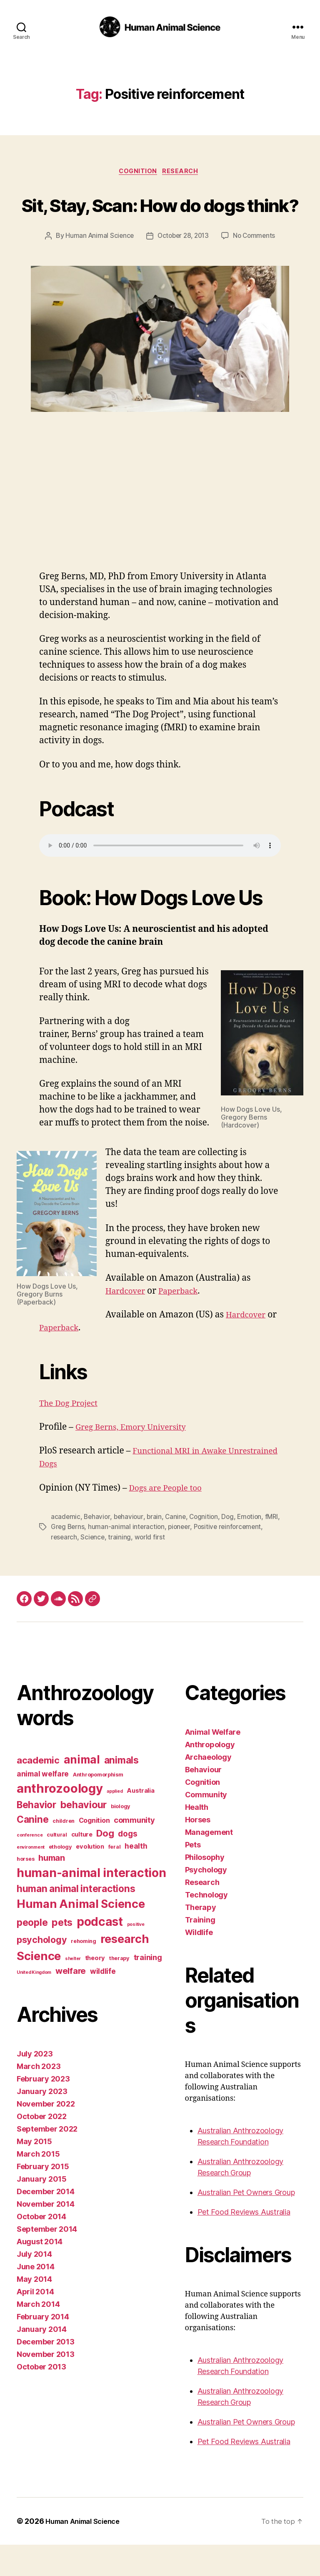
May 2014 (34, 2310)
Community (206, 1826)
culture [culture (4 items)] (81, 1865)
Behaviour (203, 1800)
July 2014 (34, 2285)
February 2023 (43, 2110)
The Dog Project (71, 1435)
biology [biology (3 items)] (120, 1837)
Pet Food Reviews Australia (244, 2243)
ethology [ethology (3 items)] (60, 1878)
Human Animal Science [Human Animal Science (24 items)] (81, 1935)
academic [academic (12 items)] (38, 1791)
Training (200, 1951)
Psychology (206, 1901)
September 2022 (47, 2160)
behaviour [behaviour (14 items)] (83, 1835)
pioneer (198, 1558)
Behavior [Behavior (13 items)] (36, 1835)
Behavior (97, 1548)
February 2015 (43, 2197)
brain (156, 1548)
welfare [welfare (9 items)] (70, 2002)
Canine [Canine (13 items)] (32, 1850)
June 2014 (36, 2297)
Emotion (254, 1548)
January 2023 (42, 2122)
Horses (197, 1851)
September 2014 (47, 2260)
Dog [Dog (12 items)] (105, 1864)
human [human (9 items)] (51, 1889)
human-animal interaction (145, 1558)
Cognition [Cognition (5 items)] (94, 1851)
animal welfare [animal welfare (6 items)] (43, 1804)
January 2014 (42, 2360)
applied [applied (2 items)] (114, 1822)
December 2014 (46, 2222)
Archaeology (208, 1788)
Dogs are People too (169, 1520)
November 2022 (46, 2135)
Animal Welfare (212, 1763)
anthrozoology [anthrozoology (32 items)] (60, 1819)
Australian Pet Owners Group (246, 2223)
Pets (193, 1876)
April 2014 (35, 2323)
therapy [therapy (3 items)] (119, 1989)
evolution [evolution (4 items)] (90, 1877)
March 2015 (38, 2185)
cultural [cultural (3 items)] (57, 1865)
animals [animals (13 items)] (121, 1791)
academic (66, 1548)
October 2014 (41, 2247)
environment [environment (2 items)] (31, 1878)
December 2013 (46, 2373)
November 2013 (46, 2385)
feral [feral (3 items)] (114, 1878)
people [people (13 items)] (32, 1953)
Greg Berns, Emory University (137, 1459)
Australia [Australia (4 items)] (141, 1821)
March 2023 (38, 2097)
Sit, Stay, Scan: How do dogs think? (160, 219)
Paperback (185, 1323)
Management (209, 1863)
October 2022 (42, 2147)
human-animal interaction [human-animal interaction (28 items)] (91, 1904)
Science (141, 1568)
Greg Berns (85, 1558)
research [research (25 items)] (124, 1970)
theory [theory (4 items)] (95, 1989)
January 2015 (42, 2210)
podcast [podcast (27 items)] (100, 1952)
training (168, 1568)
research (111, 1568)
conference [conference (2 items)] (29, 1866)
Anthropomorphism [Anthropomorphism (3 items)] (98, 1805)
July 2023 (35, 2085)
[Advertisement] (160, 540)
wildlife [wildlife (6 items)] (103, 2002)
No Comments (256, 268)
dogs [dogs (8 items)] (127, 1864)
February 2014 (43, 2348)
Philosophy (205, 1888)
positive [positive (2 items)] (136, 1955)
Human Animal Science (97, 268)
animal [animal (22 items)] (82, 1790)
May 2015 (34, 2172)
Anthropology (210, 1775)
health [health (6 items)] (136, 1876)
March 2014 (38, 2335)
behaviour (130, 1548)
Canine (178, 1548)
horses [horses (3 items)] (25, 1890)
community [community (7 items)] (134, 1850)
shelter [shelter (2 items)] (73, 1989)
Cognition (137, 172)
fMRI (58, 1558)
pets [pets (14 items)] (62, 1953)
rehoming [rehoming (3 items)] (83, 1972)
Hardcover (127, 1323)
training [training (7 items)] (148, 1988)
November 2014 (46, 2235)
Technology (206, 1926)
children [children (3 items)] (63, 1852)
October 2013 (41, 2398)
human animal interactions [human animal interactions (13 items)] (76, 1919)
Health (196, 1838)
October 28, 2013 (183, 268)
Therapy (200, 1938)
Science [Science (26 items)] (39, 1987)
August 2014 (39, 2272)
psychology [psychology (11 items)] (42, 1970)
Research (183, 172)
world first (198, 1568)
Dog (232, 1548)
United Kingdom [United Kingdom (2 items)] (34, 2003)
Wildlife (199, 1963)
